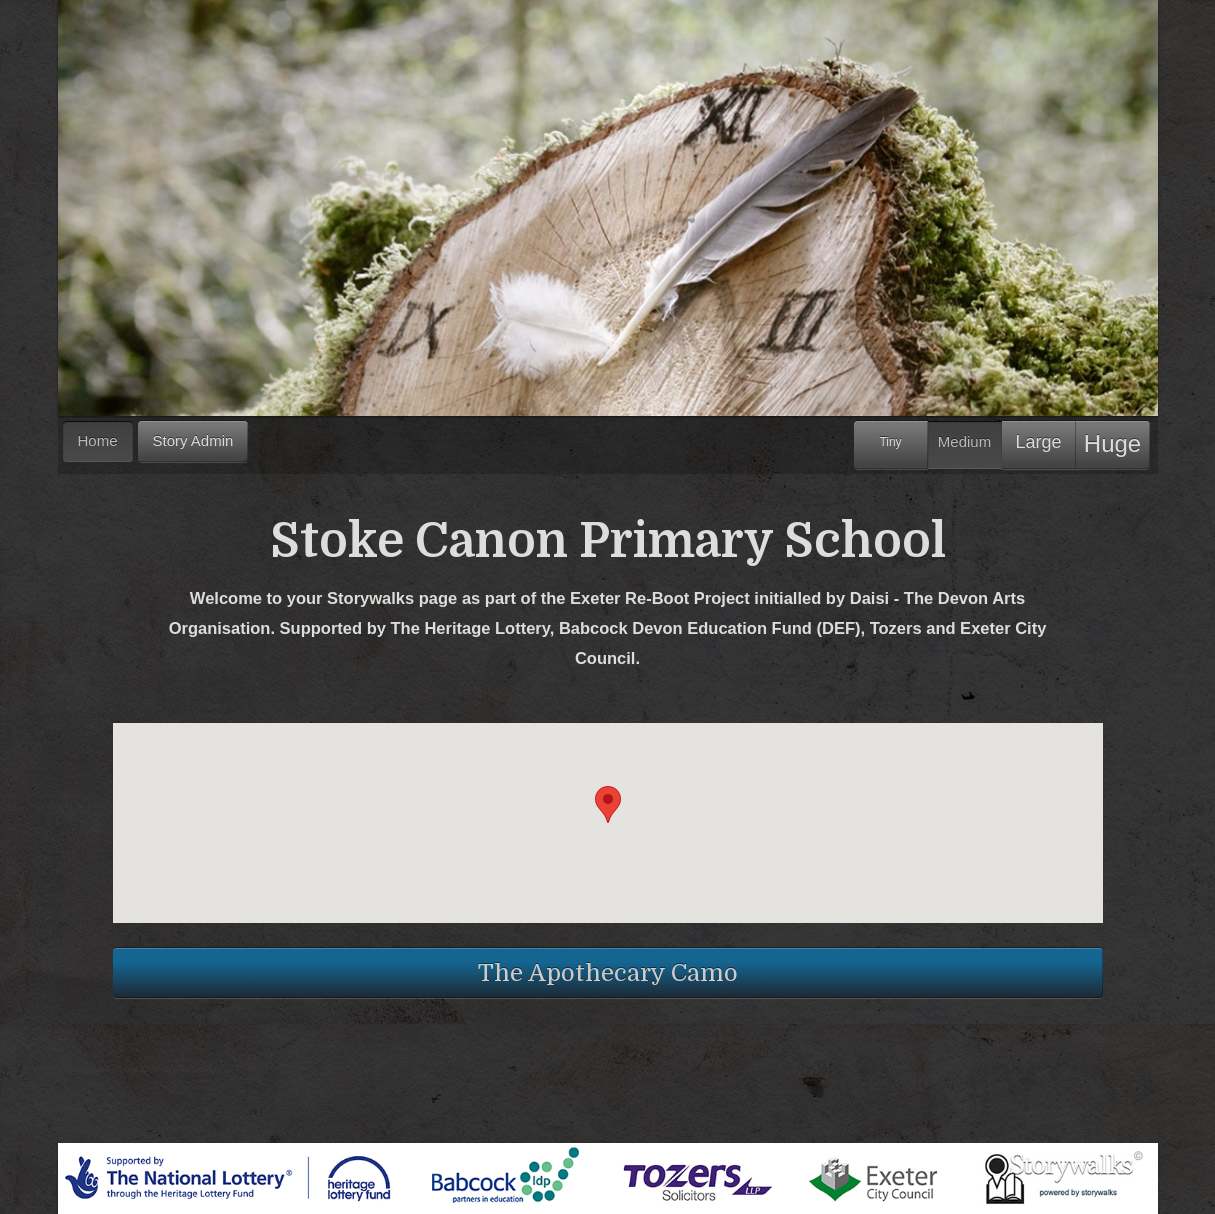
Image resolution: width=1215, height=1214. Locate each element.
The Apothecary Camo (608, 973)
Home (98, 440)
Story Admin (193, 440)
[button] (608, 804)
